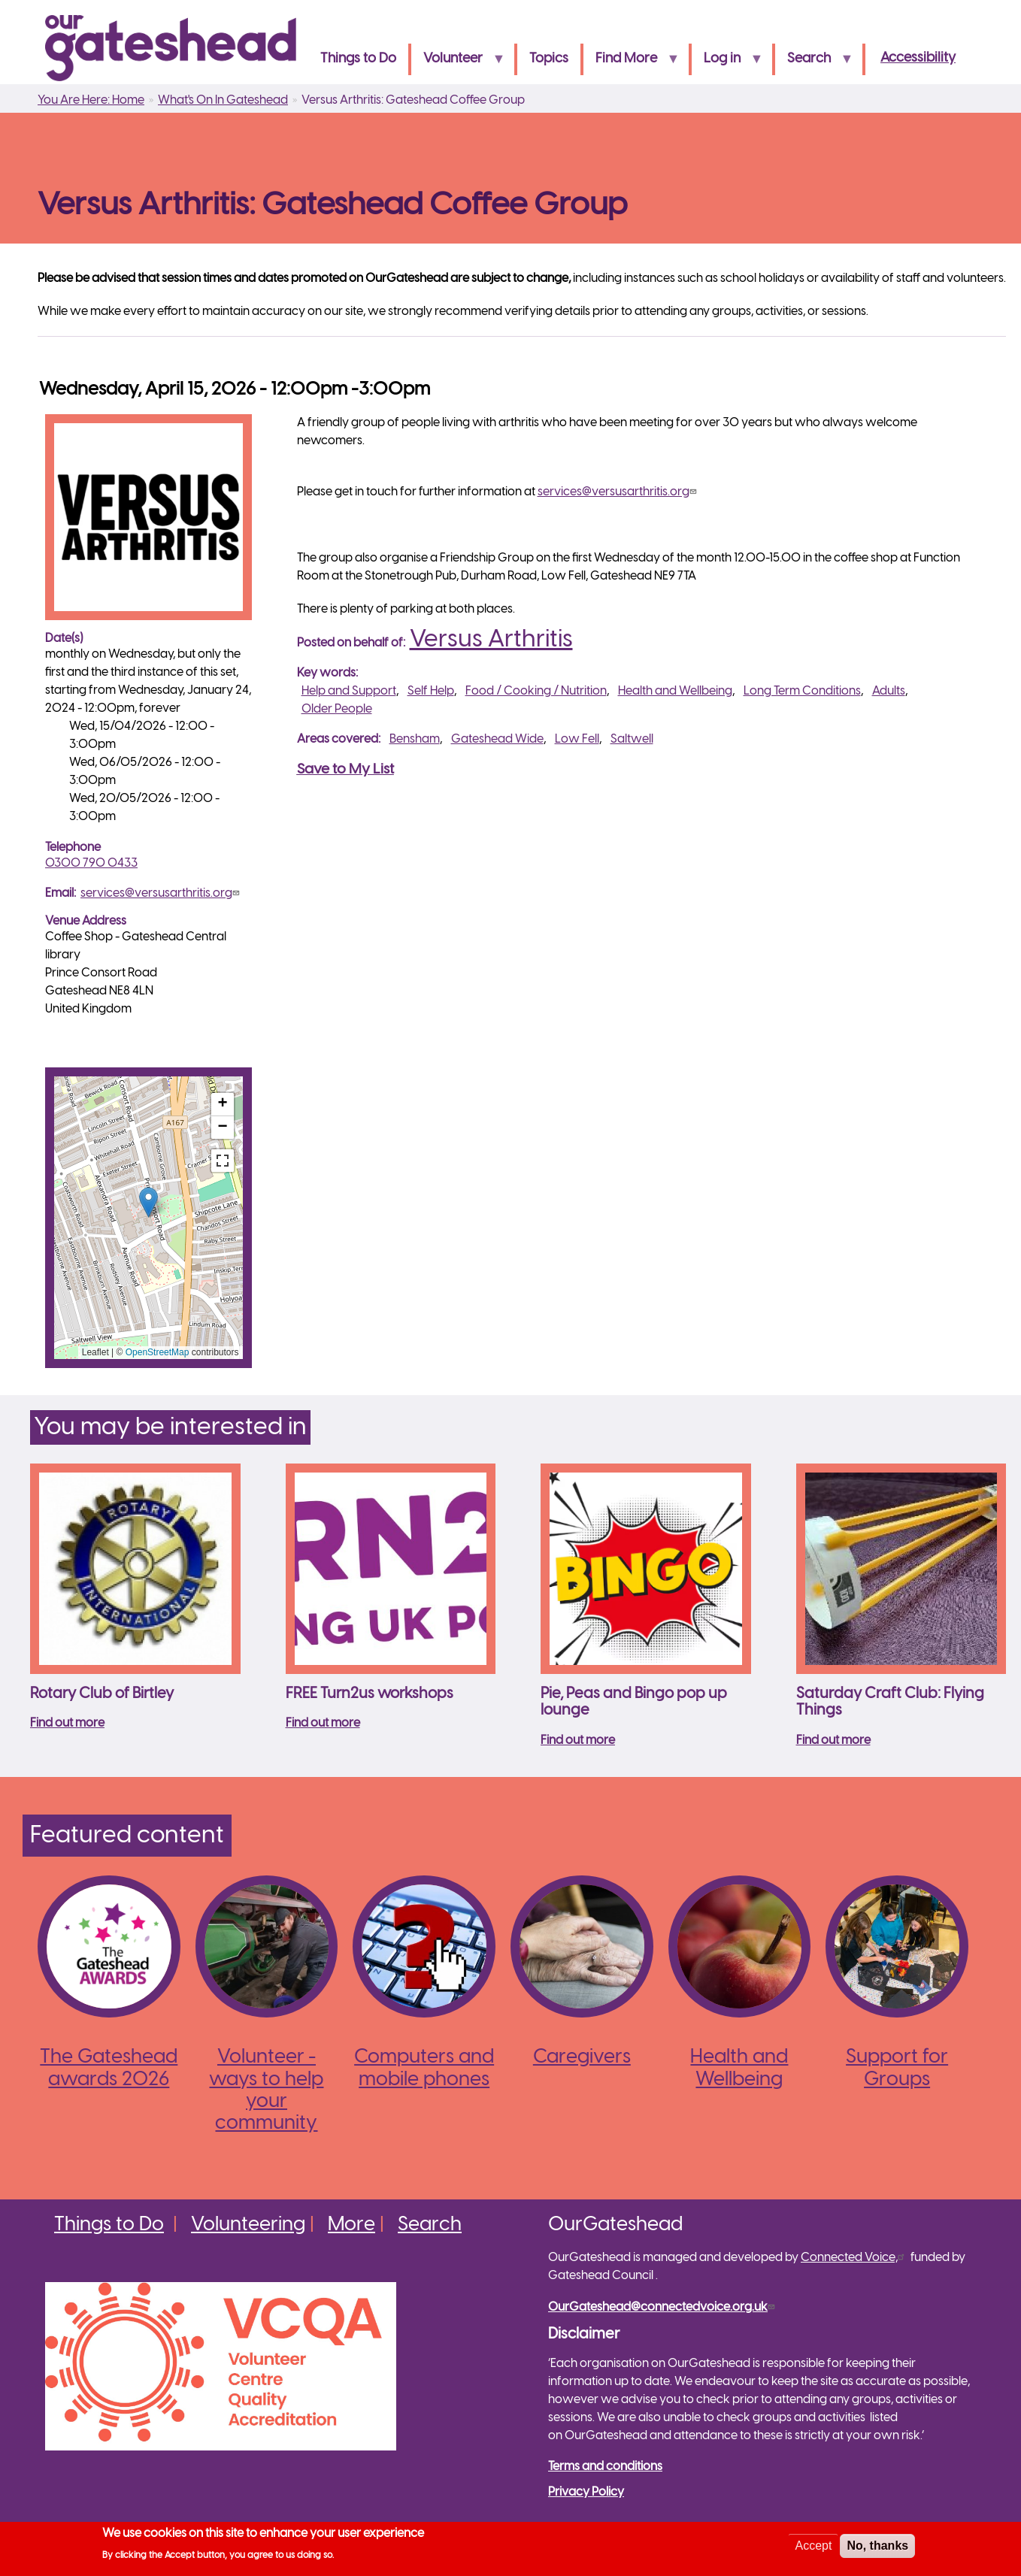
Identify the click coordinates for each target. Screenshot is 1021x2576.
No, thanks (877, 2545)
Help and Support (348, 691)
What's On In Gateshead (223, 100)
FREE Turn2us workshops (369, 1694)
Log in (727, 63)
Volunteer (457, 63)
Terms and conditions (605, 2466)
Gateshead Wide (497, 739)
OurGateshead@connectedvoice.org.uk (663, 2307)
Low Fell (577, 739)
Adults (888, 691)
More (351, 2224)
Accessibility (918, 58)
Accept (813, 2545)
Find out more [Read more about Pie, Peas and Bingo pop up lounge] (578, 1740)
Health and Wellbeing (675, 691)
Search (814, 63)
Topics (548, 59)
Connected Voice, (854, 2257)
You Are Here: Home (91, 100)
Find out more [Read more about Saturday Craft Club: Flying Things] (833, 1740)
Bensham (414, 739)
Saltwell (631, 739)
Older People (336, 709)
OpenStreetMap (157, 1352)
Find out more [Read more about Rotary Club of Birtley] (67, 1723)
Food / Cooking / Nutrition (536, 691)
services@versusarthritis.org (161, 893)
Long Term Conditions (802, 691)
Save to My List (345, 769)
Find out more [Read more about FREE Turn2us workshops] (323, 1723)
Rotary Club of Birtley (102, 1694)
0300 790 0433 (91, 863)
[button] (148, 1202)
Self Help (430, 691)
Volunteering (248, 2224)
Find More (631, 63)
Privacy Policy (586, 2492)
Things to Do (358, 59)
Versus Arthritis (491, 639)
